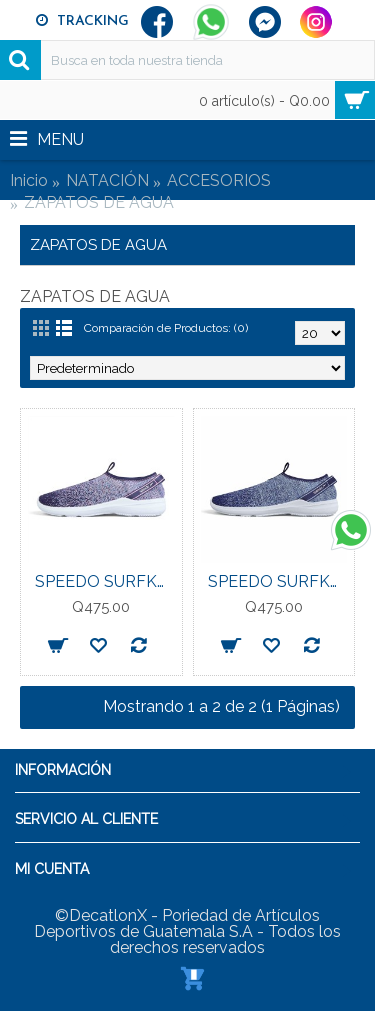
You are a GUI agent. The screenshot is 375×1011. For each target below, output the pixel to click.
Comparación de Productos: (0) (166, 328)
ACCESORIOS (219, 180)
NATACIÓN (107, 180)
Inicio (29, 180)
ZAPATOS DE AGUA (99, 202)
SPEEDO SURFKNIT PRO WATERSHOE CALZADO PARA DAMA (105, 581)
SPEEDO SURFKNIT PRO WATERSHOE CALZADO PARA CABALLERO (278, 581)
